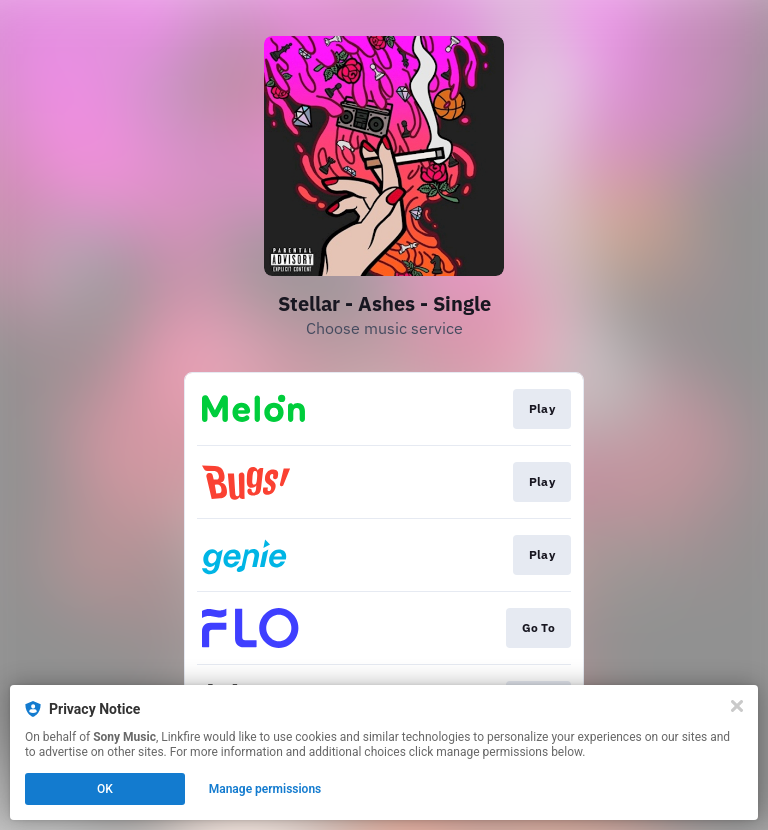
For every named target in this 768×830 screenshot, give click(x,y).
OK (105, 789)
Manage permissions (265, 789)
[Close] (737, 706)
